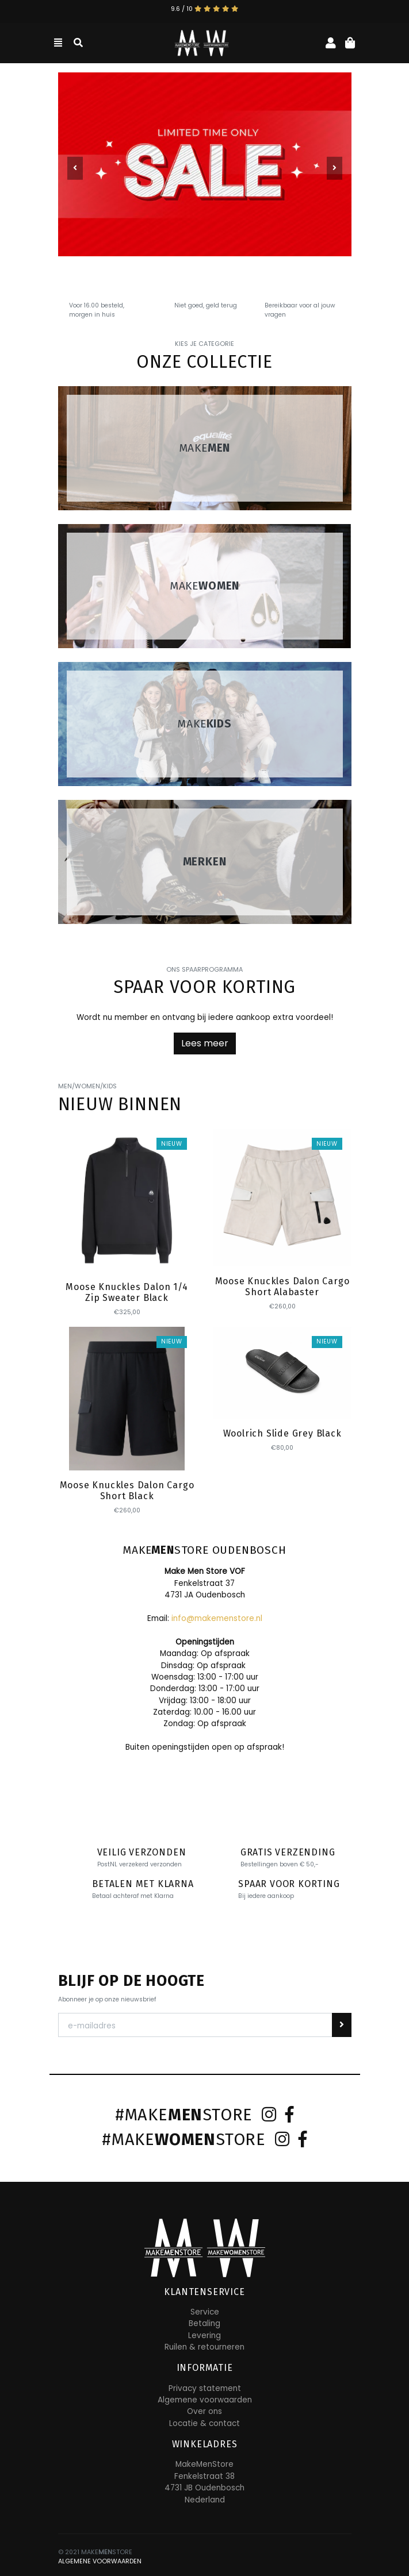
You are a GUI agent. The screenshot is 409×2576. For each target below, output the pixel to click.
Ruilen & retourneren (204, 2347)
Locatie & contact (204, 2423)
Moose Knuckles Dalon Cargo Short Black (127, 1490)
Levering (204, 2335)
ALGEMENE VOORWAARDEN (100, 2561)
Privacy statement (205, 2388)
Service (204, 2312)
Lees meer (204, 1043)
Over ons (204, 2411)
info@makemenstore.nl (216, 1618)
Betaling (204, 2323)
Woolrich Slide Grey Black (282, 1433)
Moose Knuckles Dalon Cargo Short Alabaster (282, 1286)
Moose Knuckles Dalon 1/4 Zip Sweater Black (127, 1292)
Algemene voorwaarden (205, 2399)
